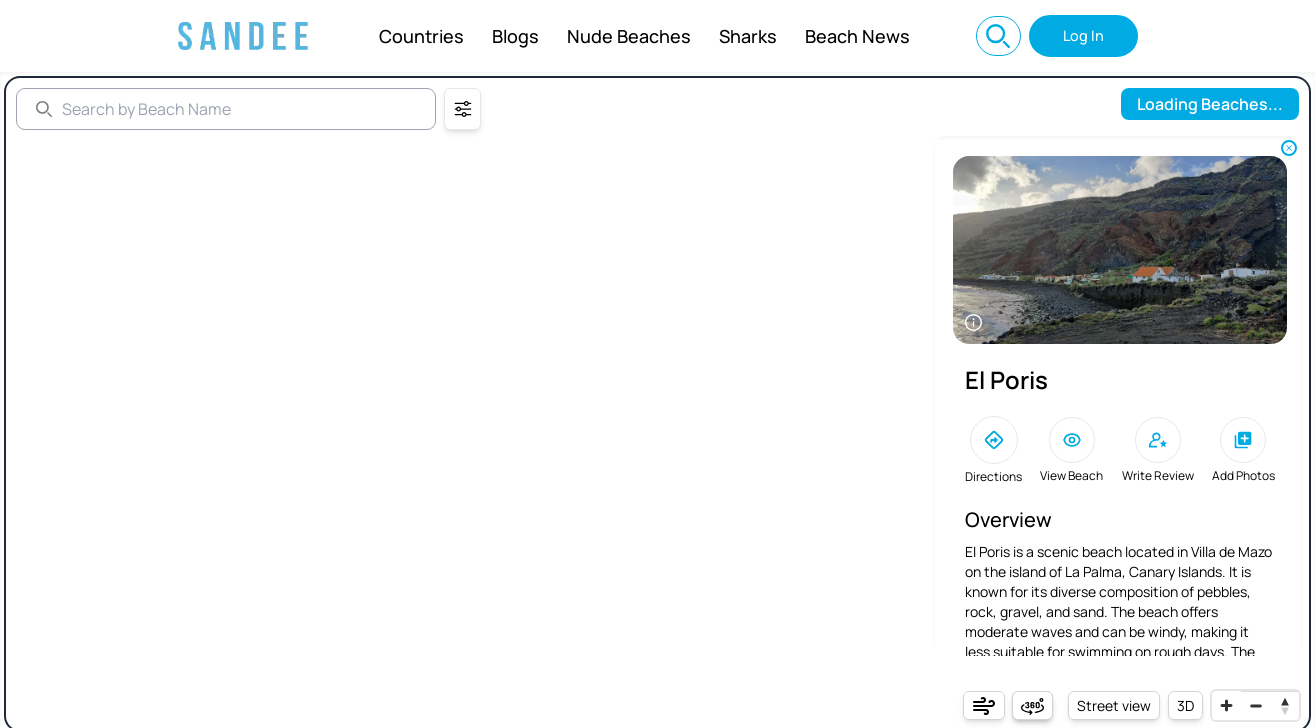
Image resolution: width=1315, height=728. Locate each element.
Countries (421, 36)
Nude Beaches (629, 36)
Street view (1114, 705)
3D (1185, 705)
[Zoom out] (1255, 705)
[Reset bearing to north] (1284, 705)
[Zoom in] (1226, 705)
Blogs (515, 36)
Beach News (857, 36)
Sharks (748, 36)
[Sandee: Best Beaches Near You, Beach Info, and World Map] (243, 36)
